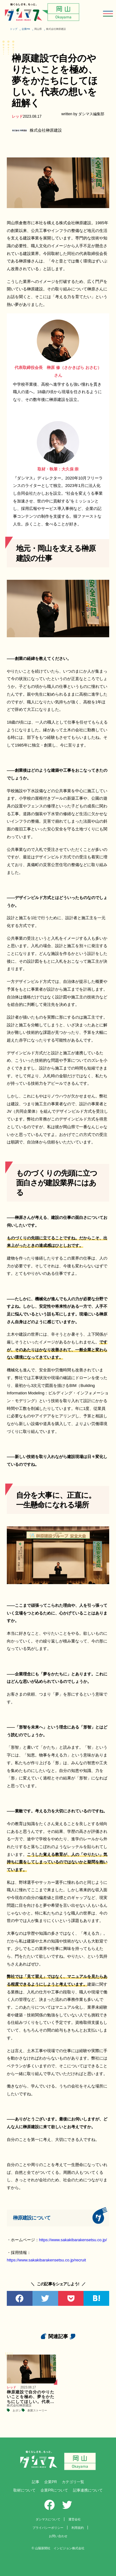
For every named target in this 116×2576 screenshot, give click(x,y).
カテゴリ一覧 (73, 2482)
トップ (13, 29)
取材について (24, 2490)
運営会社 (74, 2519)
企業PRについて (54, 2490)
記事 (35, 2482)
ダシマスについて (48, 2519)
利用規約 (77, 2527)
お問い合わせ (58, 2536)
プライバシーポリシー (47, 2527)
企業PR (26, 29)
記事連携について (88, 2490)
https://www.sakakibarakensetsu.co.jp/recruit (46, 2260)
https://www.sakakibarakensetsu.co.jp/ (73, 2240)
